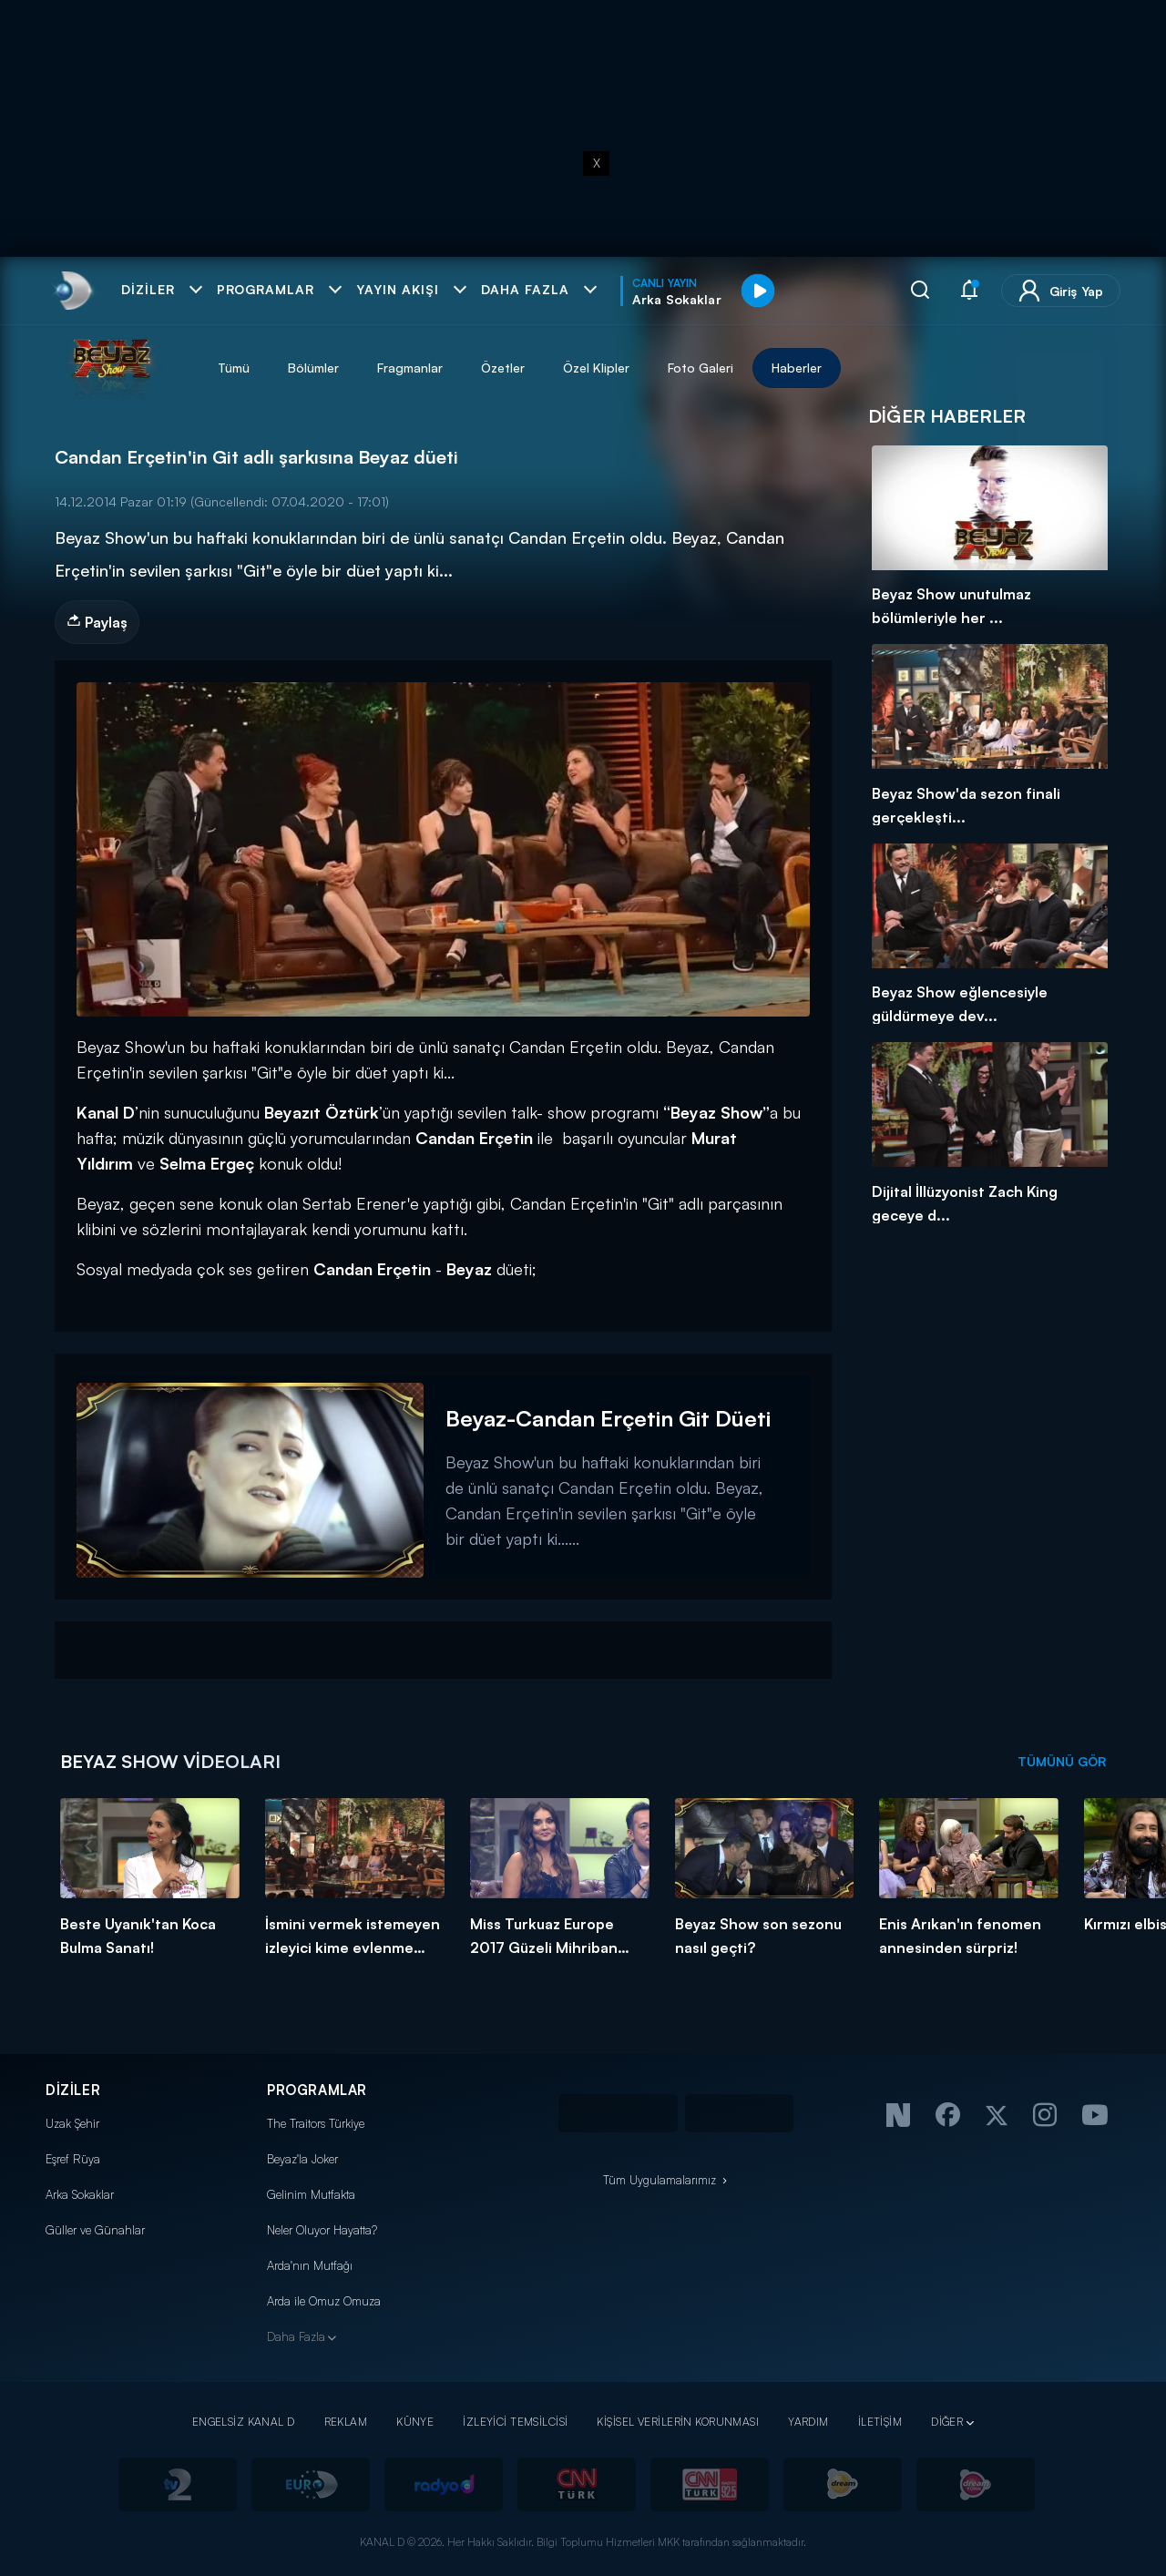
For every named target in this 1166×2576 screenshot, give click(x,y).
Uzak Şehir (72, 2123)
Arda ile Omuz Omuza (324, 2301)
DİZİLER (73, 2090)
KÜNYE (415, 2421)
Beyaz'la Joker (302, 2159)
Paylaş (97, 622)
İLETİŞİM (880, 2421)
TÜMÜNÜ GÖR (1062, 1761)
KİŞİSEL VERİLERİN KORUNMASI (678, 2421)
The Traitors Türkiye (315, 2123)
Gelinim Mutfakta (311, 2194)
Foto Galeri (700, 367)
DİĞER (947, 2421)
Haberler (797, 367)
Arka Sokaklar (80, 2194)
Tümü (234, 367)
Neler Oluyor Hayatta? (322, 2230)
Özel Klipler (596, 367)
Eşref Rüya (73, 2159)
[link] (71, 290)
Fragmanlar (410, 367)
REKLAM (346, 2421)
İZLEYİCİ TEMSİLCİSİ (515, 2421)
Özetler (503, 367)
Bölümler (313, 367)
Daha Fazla (296, 2336)
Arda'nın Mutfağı (310, 2265)
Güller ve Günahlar (95, 2230)
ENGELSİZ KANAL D (243, 2421)
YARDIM (808, 2421)
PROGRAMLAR (317, 2090)
